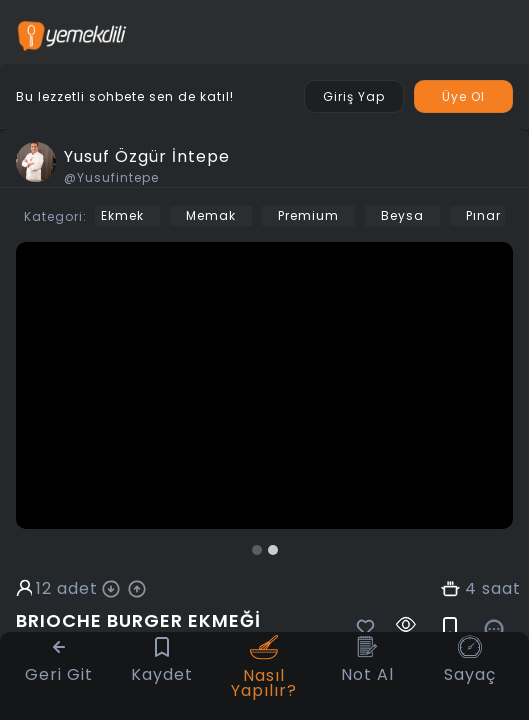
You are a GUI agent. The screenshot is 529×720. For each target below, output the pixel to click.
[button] (257, 550)
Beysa (402, 215)
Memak (211, 215)
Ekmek (122, 215)
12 (44, 589)
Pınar (483, 215)
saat (501, 589)
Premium (308, 215)
